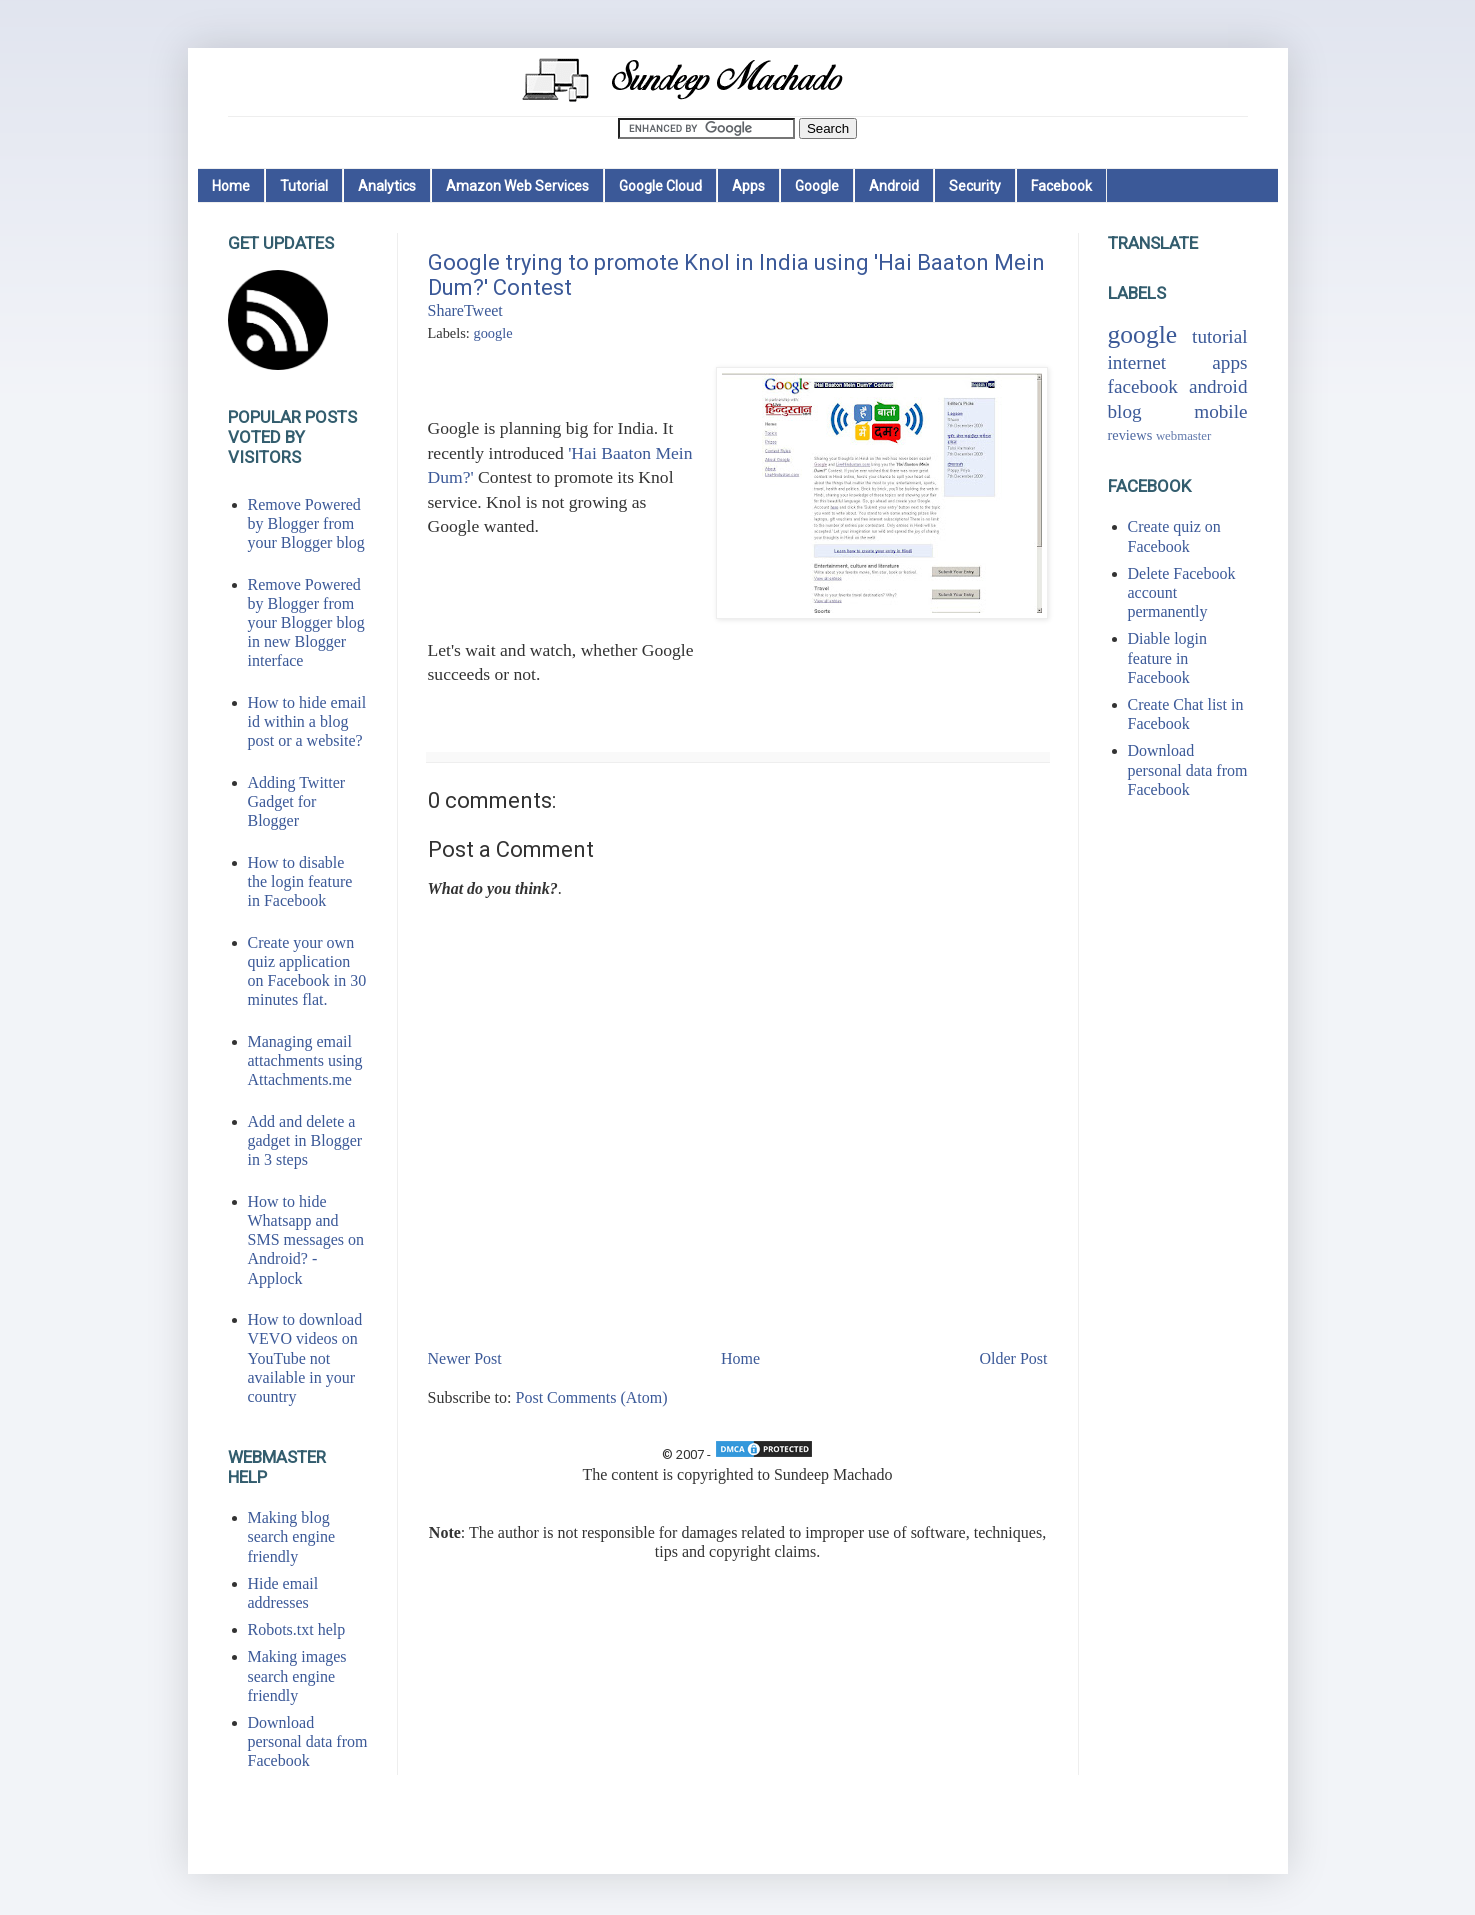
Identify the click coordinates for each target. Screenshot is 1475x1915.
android (1218, 386)
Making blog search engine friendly (292, 1536)
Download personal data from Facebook (308, 1741)
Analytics (387, 186)
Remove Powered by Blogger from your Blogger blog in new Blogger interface (306, 623)
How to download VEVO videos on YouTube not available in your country (305, 1358)
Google (817, 186)
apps (1229, 362)
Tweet (483, 310)
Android (894, 186)
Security (975, 186)
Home (231, 186)
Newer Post (465, 1358)
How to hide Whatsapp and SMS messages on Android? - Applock (306, 1240)
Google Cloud (660, 186)
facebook (1143, 386)
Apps (748, 186)
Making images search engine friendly (297, 1675)
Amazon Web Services (517, 186)
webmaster (1183, 436)
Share (446, 310)
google (492, 333)
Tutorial (304, 186)
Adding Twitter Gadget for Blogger (297, 801)
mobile (1220, 411)
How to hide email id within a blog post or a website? (307, 721)
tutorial (1219, 336)
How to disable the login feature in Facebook (300, 881)
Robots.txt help (297, 1629)
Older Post (1014, 1358)
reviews (1130, 435)
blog (1125, 411)
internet (1137, 362)
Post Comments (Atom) (592, 1397)
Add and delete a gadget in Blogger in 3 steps (305, 1140)
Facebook (1061, 186)
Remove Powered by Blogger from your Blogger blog (306, 523)
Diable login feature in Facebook (1168, 657)
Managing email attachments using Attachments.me (305, 1060)
